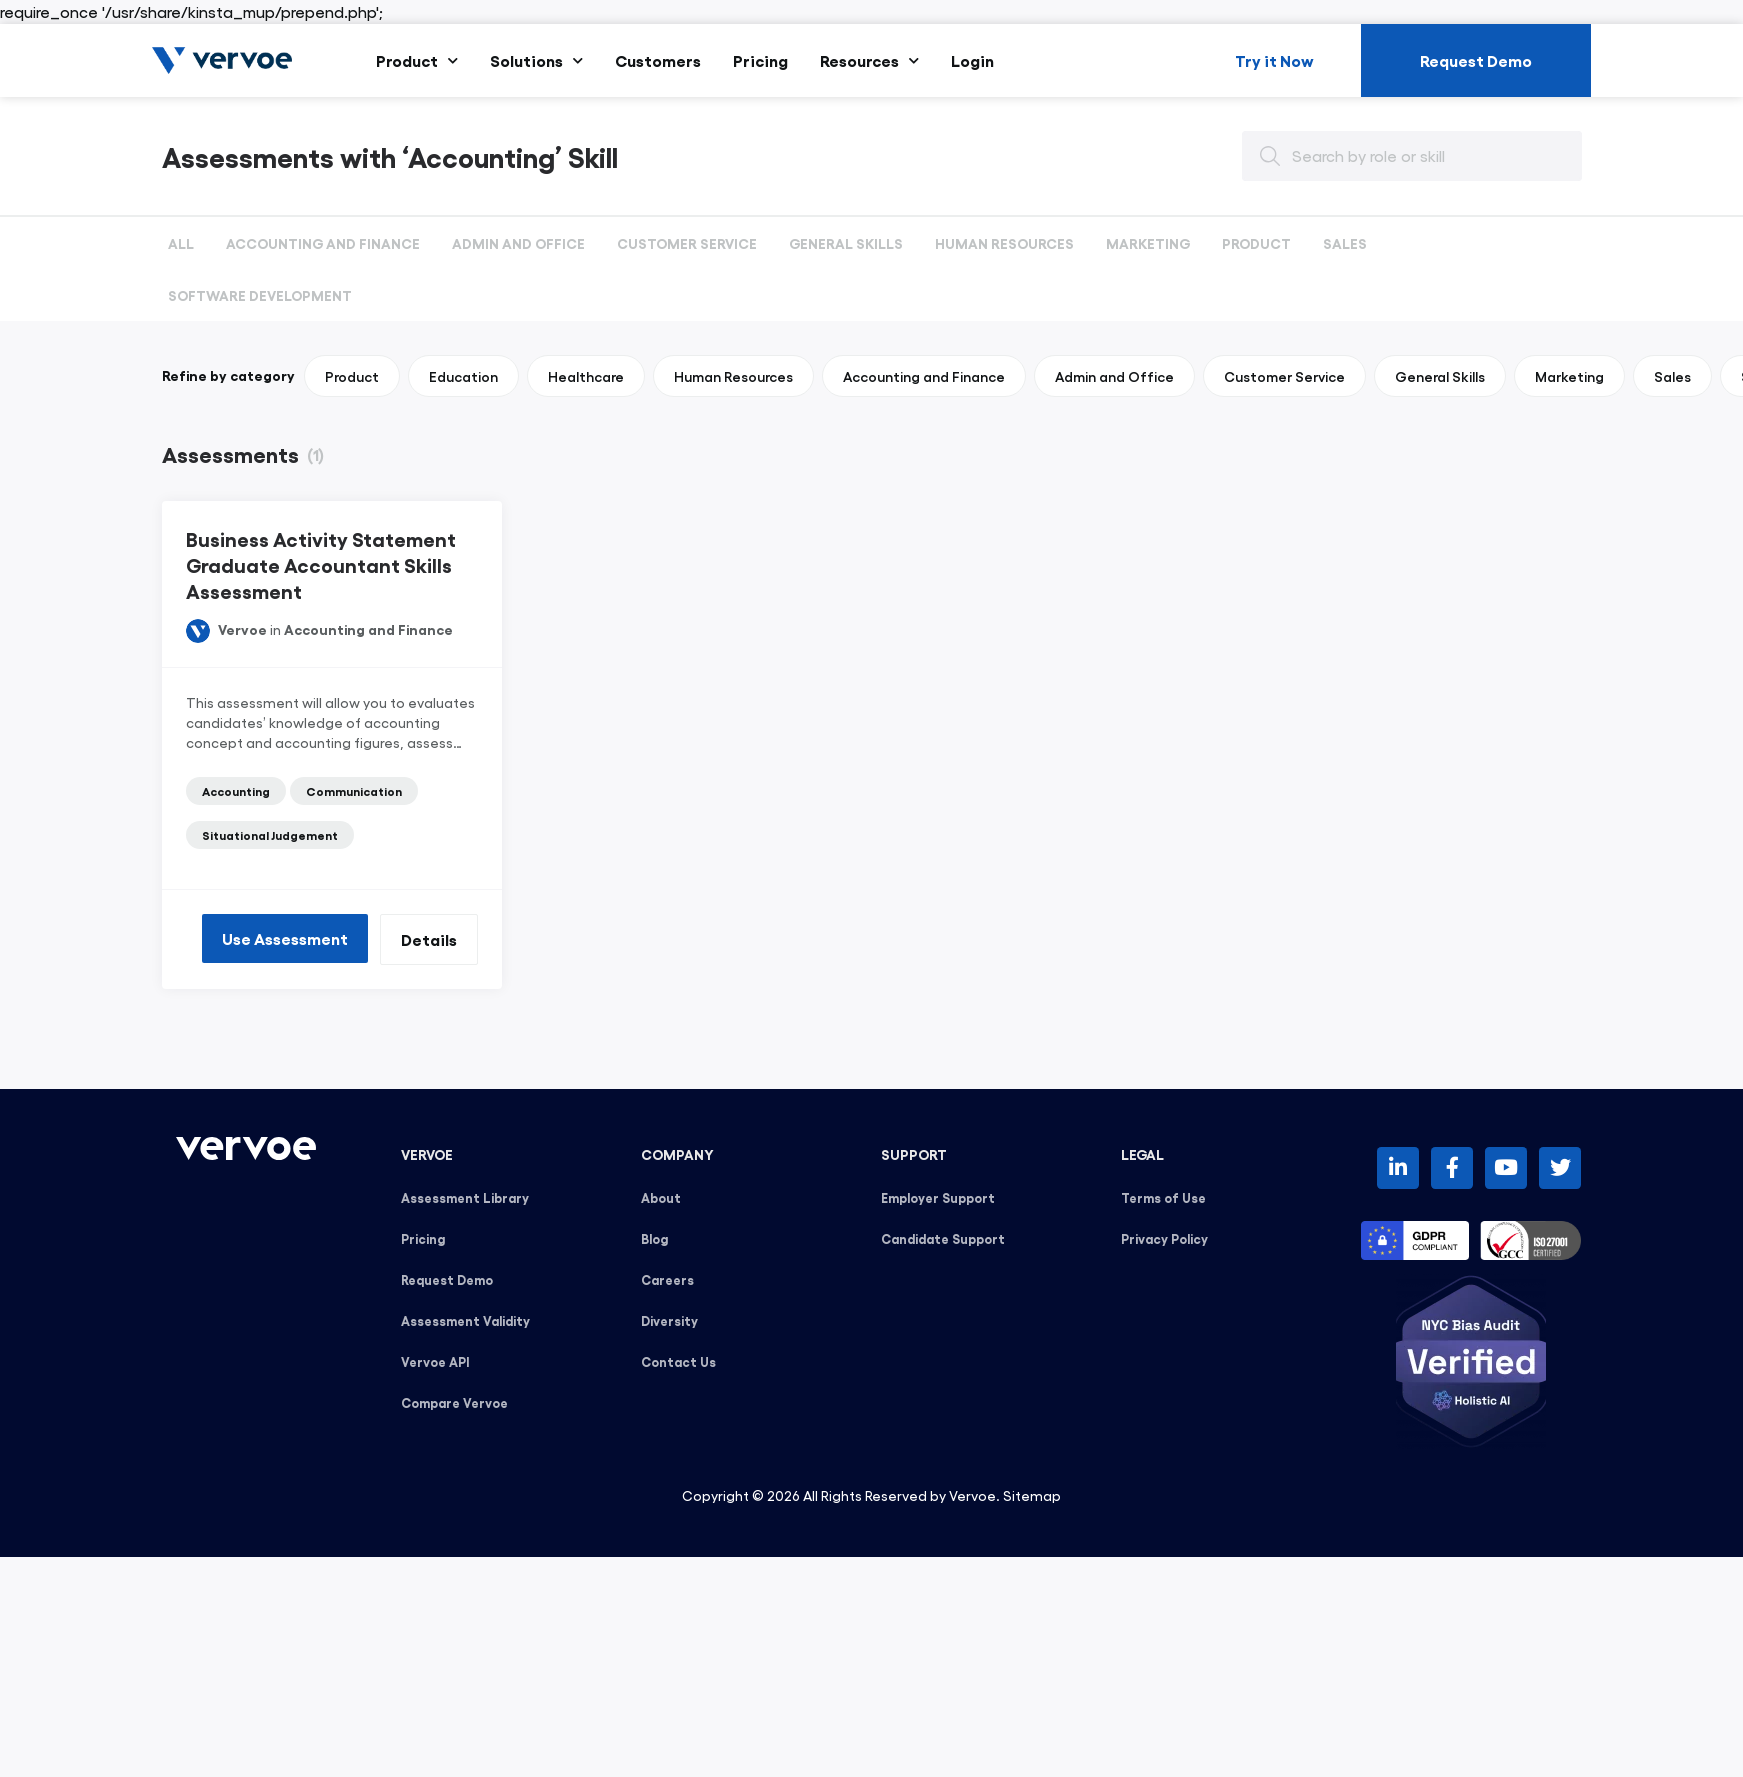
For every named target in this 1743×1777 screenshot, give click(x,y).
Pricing (760, 60)
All (181, 242)
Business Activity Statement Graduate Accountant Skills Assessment (321, 564)
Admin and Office (518, 242)
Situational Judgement (270, 835)
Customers (658, 60)
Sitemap (1032, 1495)
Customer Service (687, 242)
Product (417, 60)
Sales (1345, 242)
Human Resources (1004, 242)
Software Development (260, 294)
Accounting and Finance (323, 242)
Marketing (1148, 242)
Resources (869, 60)
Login (972, 60)
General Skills (846, 242)
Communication (354, 791)
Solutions (536, 60)
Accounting (236, 791)
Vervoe (242, 628)
